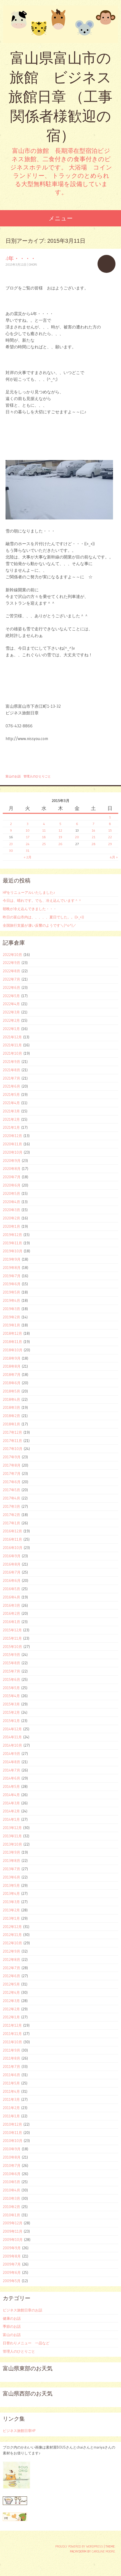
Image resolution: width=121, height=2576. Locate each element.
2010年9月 (11, 2149)
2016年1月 (11, 1621)
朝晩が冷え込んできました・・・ (30, 908)
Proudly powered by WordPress (79, 2546)
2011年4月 (11, 2091)
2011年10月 (12, 2042)
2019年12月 (12, 1234)
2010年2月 (11, 2206)
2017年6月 (11, 1482)
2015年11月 (12, 1638)
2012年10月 (12, 1943)
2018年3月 (11, 1407)
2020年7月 (11, 1177)
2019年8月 (11, 1267)
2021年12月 (12, 1037)
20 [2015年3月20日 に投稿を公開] (77, 837)
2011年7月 (11, 2066)
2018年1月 (11, 1424)
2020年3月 (11, 1210)
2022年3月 (11, 1012)
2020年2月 (11, 1218)
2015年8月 (11, 1663)
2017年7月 (11, 1473)
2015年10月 (12, 1646)
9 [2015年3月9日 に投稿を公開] (11, 830)
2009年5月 (11, 2281)
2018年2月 (11, 1416)
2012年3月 (11, 2000)
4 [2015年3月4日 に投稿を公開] (44, 824)
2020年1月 (11, 1226)
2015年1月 (11, 1720)
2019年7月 (11, 1276)
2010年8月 (11, 2157)
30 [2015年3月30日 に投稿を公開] (11, 850)
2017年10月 (12, 1448)
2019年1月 (11, 1325)
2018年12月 (12, 1333)
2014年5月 (11, 1786)
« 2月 (27, 857)
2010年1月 (11, 2215)
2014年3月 (11, 1803)
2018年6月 (11, 1383)
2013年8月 (11, 1860)
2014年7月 (11, 1770)
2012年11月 (12, 1934)
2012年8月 (11, 1959)
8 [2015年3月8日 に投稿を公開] (110, 824)
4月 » (114, 857)
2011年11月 (12, 2033)
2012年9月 (11, 1951)
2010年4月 (11, 2190)
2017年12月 (12, 1432)
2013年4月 (11, 1893)
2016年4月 (11, 1597)
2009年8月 (12, 2256)
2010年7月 (11, 2165)
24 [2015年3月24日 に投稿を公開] (28, 844)
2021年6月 (11, 1086)
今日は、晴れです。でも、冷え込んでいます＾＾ (42, 900)
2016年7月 (11, 1572)
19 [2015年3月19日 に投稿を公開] (60, 837)
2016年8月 (11, 1564)
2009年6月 (12, 2272)
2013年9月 (11, 1852)
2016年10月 (12, 1547)
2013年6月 (11, 1877)
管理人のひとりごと (37, 776)
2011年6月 (11, 2075)
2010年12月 (12, 2124)
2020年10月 (12, 1152)
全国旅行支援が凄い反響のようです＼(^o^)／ (39, 925)
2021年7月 (11, 1078)
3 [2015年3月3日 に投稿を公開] (27, 824)
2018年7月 (11, 1374)
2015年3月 (11, 1704)
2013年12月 (12, 1827)
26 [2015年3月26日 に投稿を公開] (60, 844)
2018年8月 (11, 1366)
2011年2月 (11, 2107)
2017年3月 (11, 1506)
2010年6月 (11, 2174)
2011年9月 (11, 2050)
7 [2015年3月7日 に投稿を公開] (93, 824)
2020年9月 (11, 1160)
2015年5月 (11, 1688)
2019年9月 (11, 1259)
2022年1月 (11, 1028)
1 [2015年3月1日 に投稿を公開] (110, 817)
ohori (33, 265)
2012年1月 (11, 2017)
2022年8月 (11, 971)
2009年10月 (13, 2239)
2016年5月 (11, 1589)
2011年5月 (11, 2083)
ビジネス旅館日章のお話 (22, 2310)
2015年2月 (11, 1712)
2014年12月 (12, 1729)
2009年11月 (12, 2231)
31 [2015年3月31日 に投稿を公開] (27, 850)
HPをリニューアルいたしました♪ (29, 892)
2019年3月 (11, 1309)
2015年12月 (12, 1630)
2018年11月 (12, 1341)
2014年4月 (11, 1795)
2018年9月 (11, 1358)
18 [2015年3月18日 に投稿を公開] (44, 837)
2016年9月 (11, 1556)
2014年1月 (11, 1819)
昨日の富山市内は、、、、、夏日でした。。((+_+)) (43, 917)
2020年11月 (12, 1144)
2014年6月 (11, 1778)
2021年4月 (11, 1103)
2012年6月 (11, 1976)
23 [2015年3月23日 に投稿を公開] (11, 844)
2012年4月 (11, 1992)
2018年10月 (12, 1350)
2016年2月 (11, 1613)
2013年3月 (11, 1902)
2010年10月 (12, 2140)
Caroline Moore (103, 2551)
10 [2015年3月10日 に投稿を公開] (28, 830)
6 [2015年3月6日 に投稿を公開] (77, 824)
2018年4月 (11, 1399)
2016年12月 (12, 1531)
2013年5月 (11, 1885)
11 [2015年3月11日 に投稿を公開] (44, 830)
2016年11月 (12, 1539)
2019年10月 (12, 1251)
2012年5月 (11, 1984)
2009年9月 (12, 2248)
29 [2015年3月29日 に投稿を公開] (110, 844)
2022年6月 (11, 987)
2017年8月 (11, 1465)
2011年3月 (11, 2099)
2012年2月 (11, 2009)
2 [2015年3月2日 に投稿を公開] (11, 824)
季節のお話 (12, 2326)
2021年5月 (11, 1094)
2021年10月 (12, 1053)
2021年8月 (11, 1070)
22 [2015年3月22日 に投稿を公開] (110, 837)
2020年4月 (11, 1202)
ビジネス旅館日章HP (19, 2430)
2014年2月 (11, 1811)
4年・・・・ (21, 258)
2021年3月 (11, 1111)
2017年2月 (11, 1514)
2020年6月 (11, 1185)
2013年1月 (11, 1918)
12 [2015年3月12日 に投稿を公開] (60, 830)
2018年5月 (11, 1391)
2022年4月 (11, 1004)
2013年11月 (12, 1836)
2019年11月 (12, 1243)
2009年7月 (12, 2264)
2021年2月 (11, 1119)
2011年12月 (12, 2025)
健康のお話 (12, 2318)
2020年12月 (12, 1135)
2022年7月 (11, 979)
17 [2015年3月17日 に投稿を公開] (27, 837)
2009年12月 (12, 2223)
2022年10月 (12, 954)
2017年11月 (12, 1440)
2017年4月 (11, 1498)
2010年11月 (12, 2132)
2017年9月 (11, 1457)
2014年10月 (12, 1745)
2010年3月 (11, 2198)
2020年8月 (11, 1168)
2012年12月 (12, 1926)
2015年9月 (11, 1654)
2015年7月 (11, 1671)
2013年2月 (11, 1910)
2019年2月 (11, 1317)
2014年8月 (11, 1762)
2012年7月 (11, 1968)
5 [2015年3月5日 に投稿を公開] (60, 824)
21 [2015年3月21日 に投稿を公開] (93, 837)
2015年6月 (11, 1679)
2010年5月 (11, 2182)
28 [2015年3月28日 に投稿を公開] (93, 844)
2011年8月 (11, 2058)
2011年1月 (11, 2116)
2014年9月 (11, 1753)
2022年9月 (11, 962)
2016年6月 (11, 1580)
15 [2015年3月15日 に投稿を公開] (110, 830)
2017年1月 (11, 1523)
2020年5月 (11, 1193)
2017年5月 (11, 1490)
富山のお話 (13, 776)
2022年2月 (11, 1020)
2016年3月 (11, 1605)
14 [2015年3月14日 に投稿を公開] (93, 830)
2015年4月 (11, 1696)
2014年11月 (12, 1737)
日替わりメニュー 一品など (26, 2343)
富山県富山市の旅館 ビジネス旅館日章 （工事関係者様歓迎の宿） (60, 96)
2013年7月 (11, 1869)
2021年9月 (11, 1061)
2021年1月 (11, 1127)
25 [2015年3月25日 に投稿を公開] (44, 844)
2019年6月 (11, 1284)
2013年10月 (12, 1844)
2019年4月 (11, 1300)
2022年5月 (11, 996)
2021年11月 (12, 1045)
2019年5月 (11, 1292)
